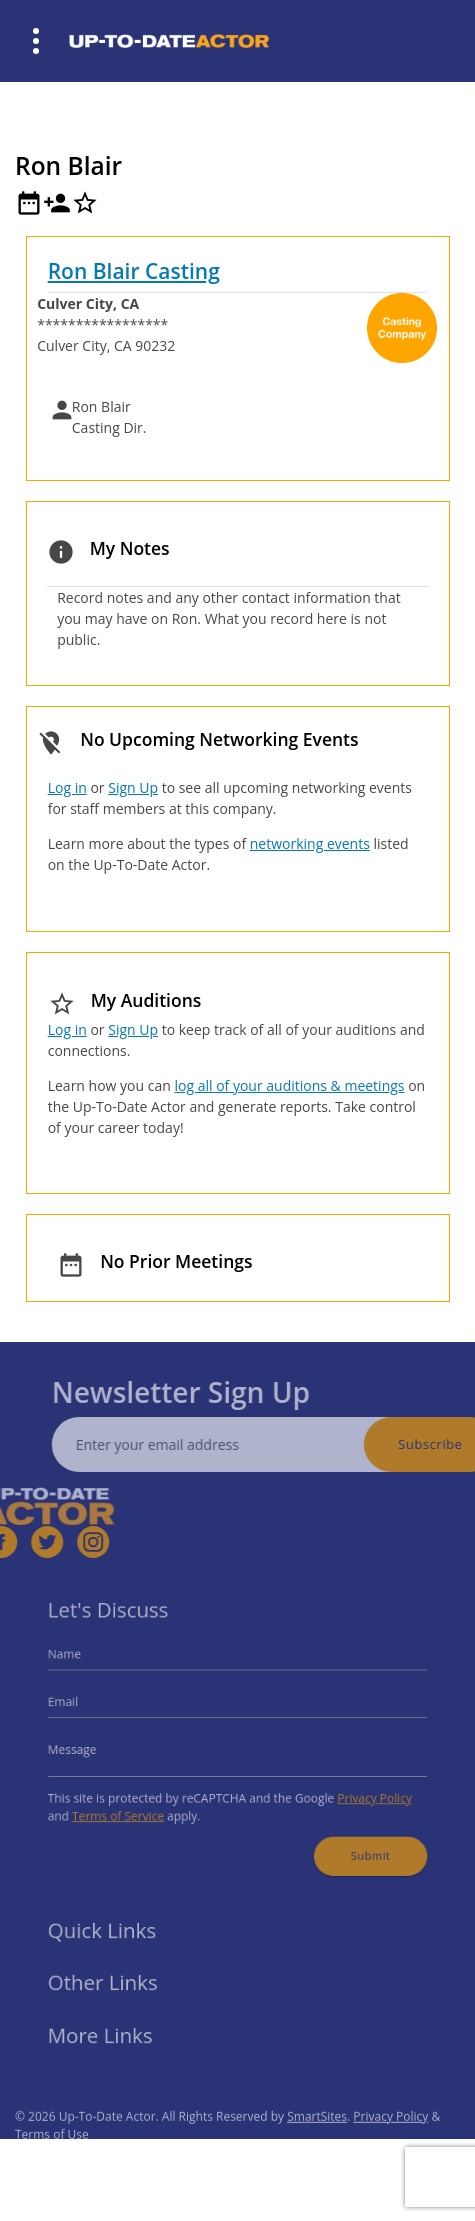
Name (79, 1661)
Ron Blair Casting (134, 271)
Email (78, 1704)
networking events (310, 843)
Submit (359, 1845)
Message (86, 1748)
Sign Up (133, 787)
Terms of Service (129, 1809)
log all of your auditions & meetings (289, 1085)
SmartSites (317, 2134)
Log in (67, 787)
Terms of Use (52, 2152)
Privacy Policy (363, 1792)
